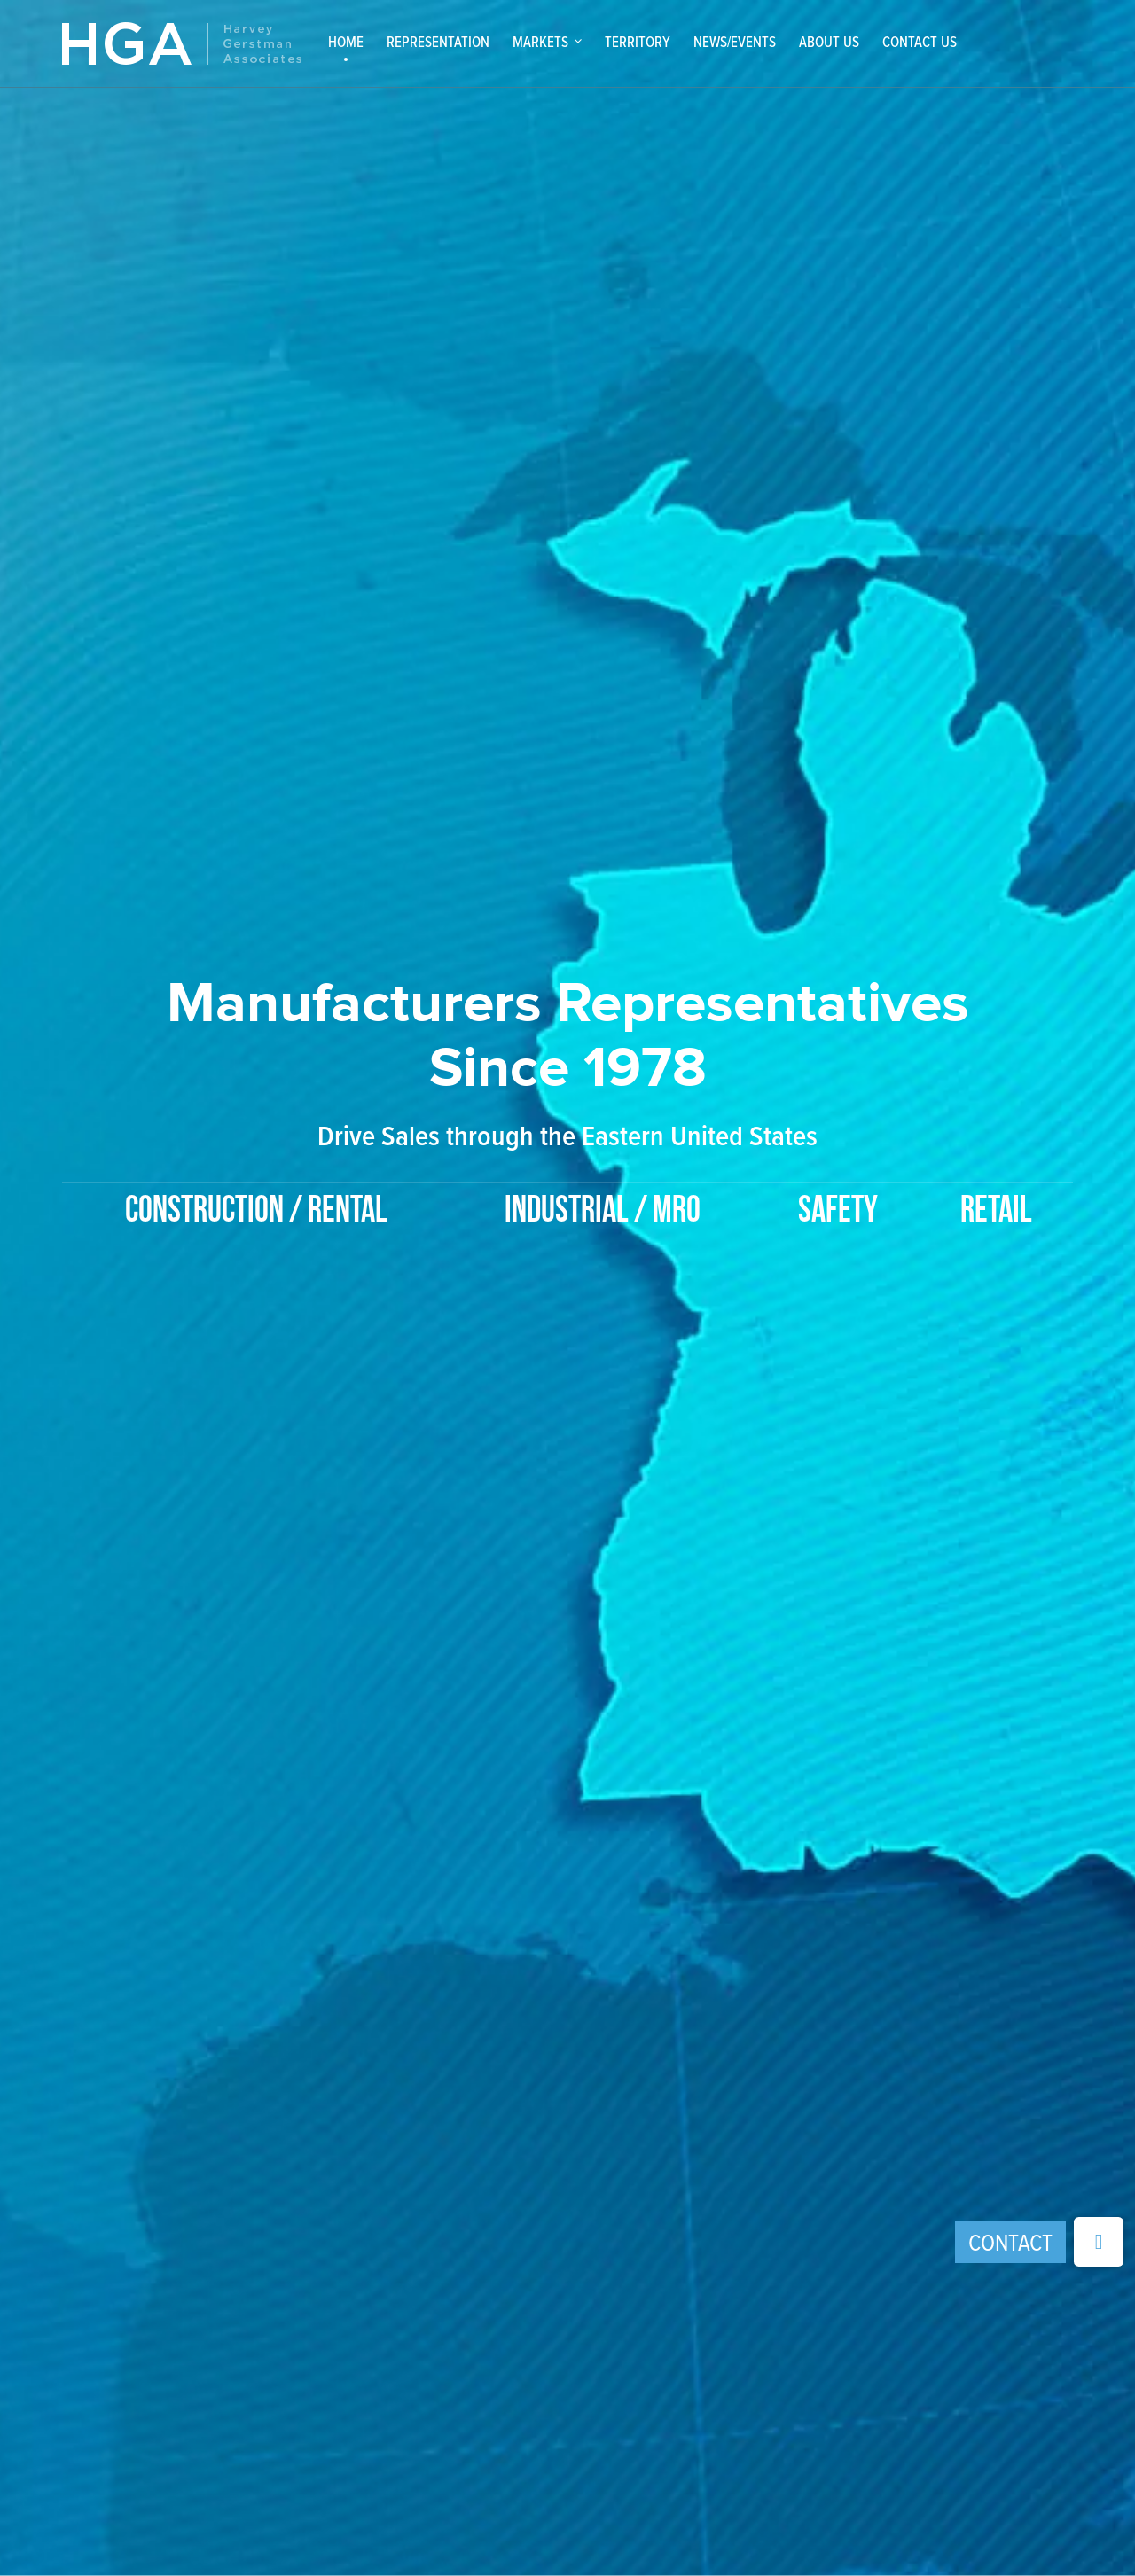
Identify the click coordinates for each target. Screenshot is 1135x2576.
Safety (838, 1211)
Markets (540, 42)
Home (346, 42)
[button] (1098, 2242)
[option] (567, 1068)
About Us (829, 42)
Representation (438, 42)
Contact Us (919, 42)
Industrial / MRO (603, 1211)
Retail (996, 1211)
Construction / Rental (256, 1211)
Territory (637, 42)
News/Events (734, 42)
